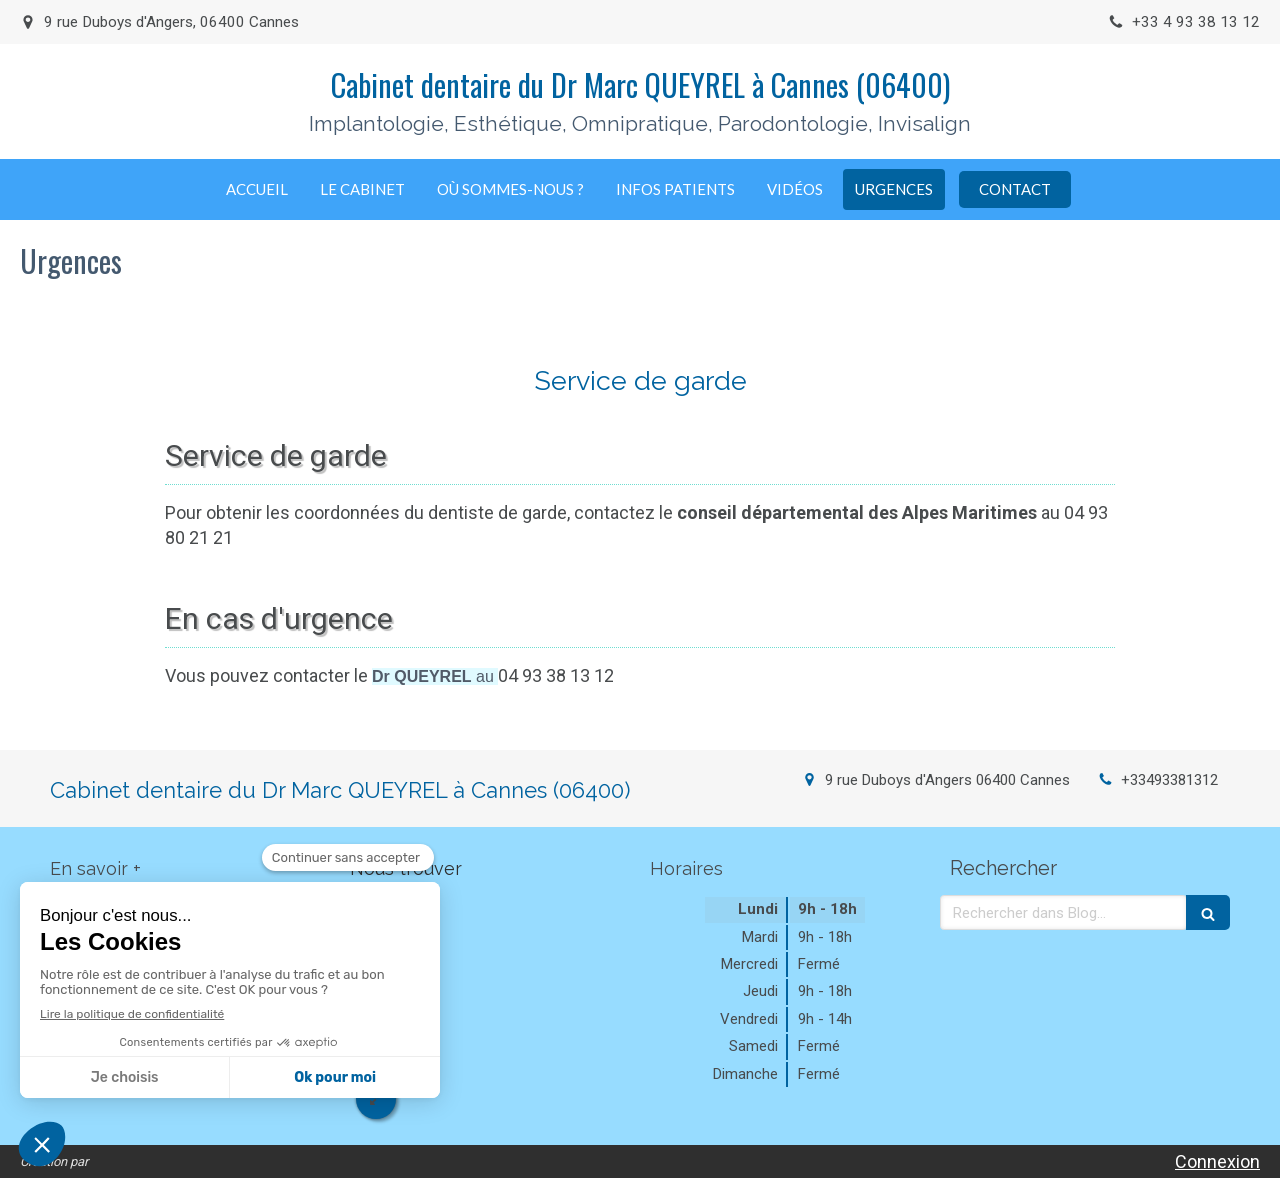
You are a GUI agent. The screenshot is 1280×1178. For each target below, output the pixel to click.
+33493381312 (1169, 780)
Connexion (1217, 1161)
